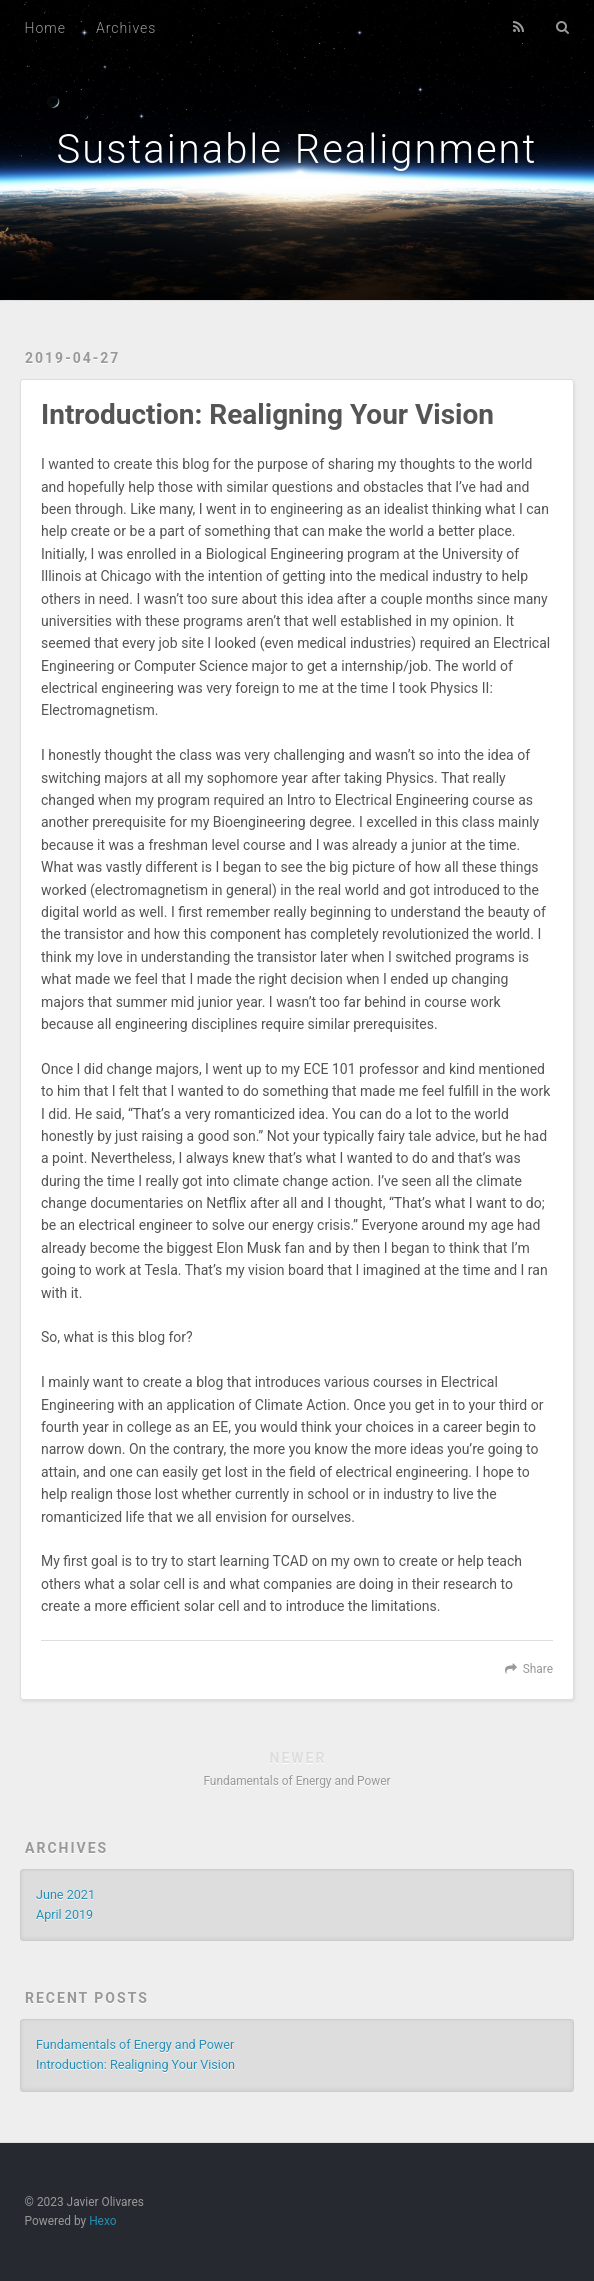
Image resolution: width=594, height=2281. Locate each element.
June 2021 (65, 1894)
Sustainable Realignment (297, 149)
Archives (126, 28)
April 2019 (64, 1914)
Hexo (102, 2221)
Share (538, 1669)
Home (45, 28)
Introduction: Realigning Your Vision (135, 2064)
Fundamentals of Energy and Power (135, 2044)
